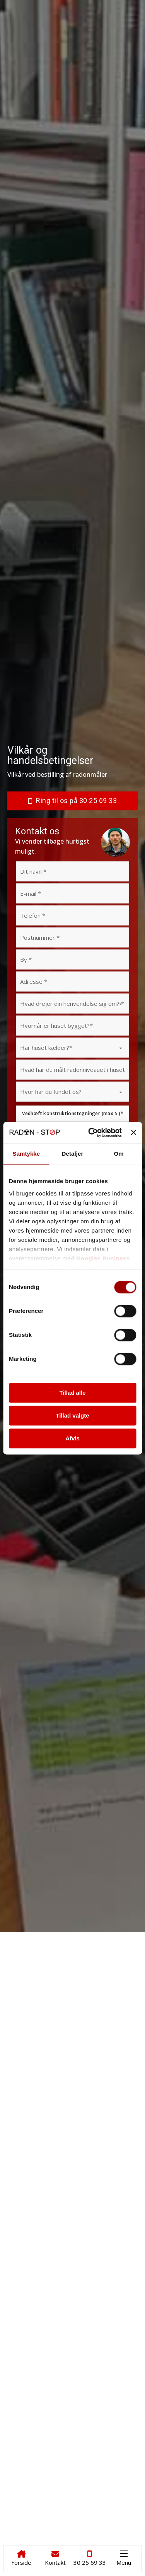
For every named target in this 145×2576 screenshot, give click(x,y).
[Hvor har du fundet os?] (72, 1092)
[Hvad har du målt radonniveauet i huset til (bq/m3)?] (72, 1070)
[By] (72, 959)
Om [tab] (119, 1153)
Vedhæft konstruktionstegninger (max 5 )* (72, 1113)
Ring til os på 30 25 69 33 (72, 800)
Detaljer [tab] (73, 1153)
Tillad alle (72, 1392)
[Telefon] (72, 915)
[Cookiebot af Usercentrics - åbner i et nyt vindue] (91, 1133)
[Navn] (72, 871)
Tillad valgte (72, 1415)
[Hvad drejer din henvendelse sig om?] (72, 1003)
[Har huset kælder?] (72, 1048)
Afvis (72, 1438)
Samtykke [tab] (26, 1153)
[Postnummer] (72, 937)
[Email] (72, 893)
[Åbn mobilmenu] (124, 2554)
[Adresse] (72, 981)
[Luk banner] (133, 1132)
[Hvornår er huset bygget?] (72, 1025)
